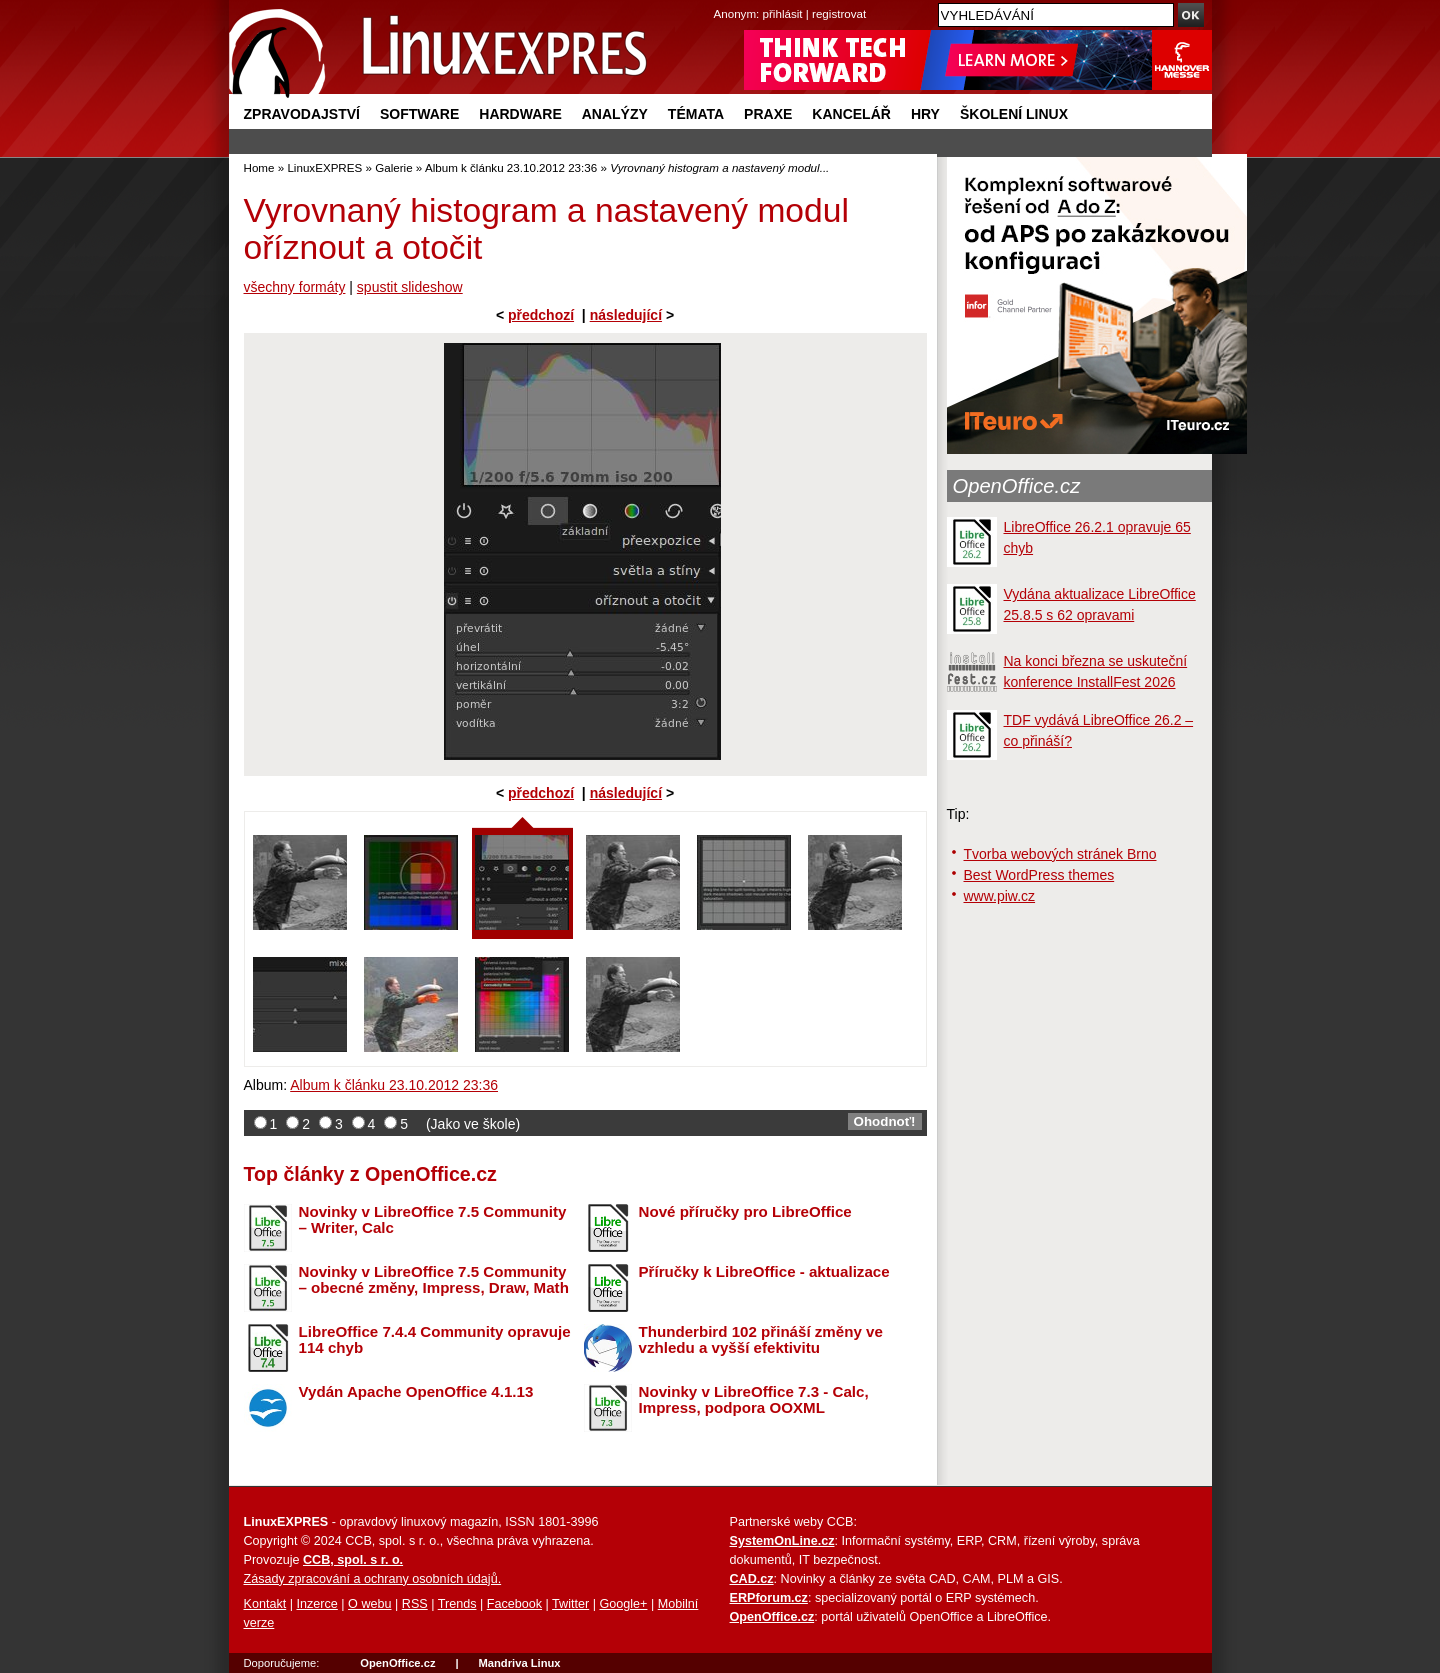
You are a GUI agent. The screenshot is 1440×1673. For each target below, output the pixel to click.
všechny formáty (295, 287)
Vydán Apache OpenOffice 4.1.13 (416, 1391)
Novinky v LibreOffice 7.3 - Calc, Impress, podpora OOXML (754, 1400)
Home (259, 167)
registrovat (839, 13)
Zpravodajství (302, 114)
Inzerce (317, 1604)
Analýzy (615, 114)
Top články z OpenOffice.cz (370, 1174)
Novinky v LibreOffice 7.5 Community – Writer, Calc (433, 1220)
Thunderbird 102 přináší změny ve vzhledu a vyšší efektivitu (761, 1340)
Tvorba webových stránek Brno (1060, 854)
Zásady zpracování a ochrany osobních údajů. (373, 1579)
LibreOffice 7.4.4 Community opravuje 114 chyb (435, 1340)
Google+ (623, 1604)
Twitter (570, 1604)
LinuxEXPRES (324, 167)
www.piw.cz (1000, 896)
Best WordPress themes (1039, 875)
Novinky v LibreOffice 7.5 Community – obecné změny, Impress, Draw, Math (434, 1280)
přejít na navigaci (720, 0)
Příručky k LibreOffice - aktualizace (764, 1271)
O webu (369, 1604)
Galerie (393, 167)
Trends (457, 1604)
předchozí (541, 315)
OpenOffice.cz (1017, 486)
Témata (696, 114)
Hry (925, 114)
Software (419, 114)
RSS (415, 1604)
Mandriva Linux (519, 1663)
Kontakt (265, 1604)
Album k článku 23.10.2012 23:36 (511, 167)
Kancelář (851, 114)
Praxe (768, 114)
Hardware (520, 114)
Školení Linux (1014, 114)
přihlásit (783, 13)
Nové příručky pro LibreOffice (745, 1211)
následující (626, 315)
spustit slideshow (410, 287)
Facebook (514, 1604)
